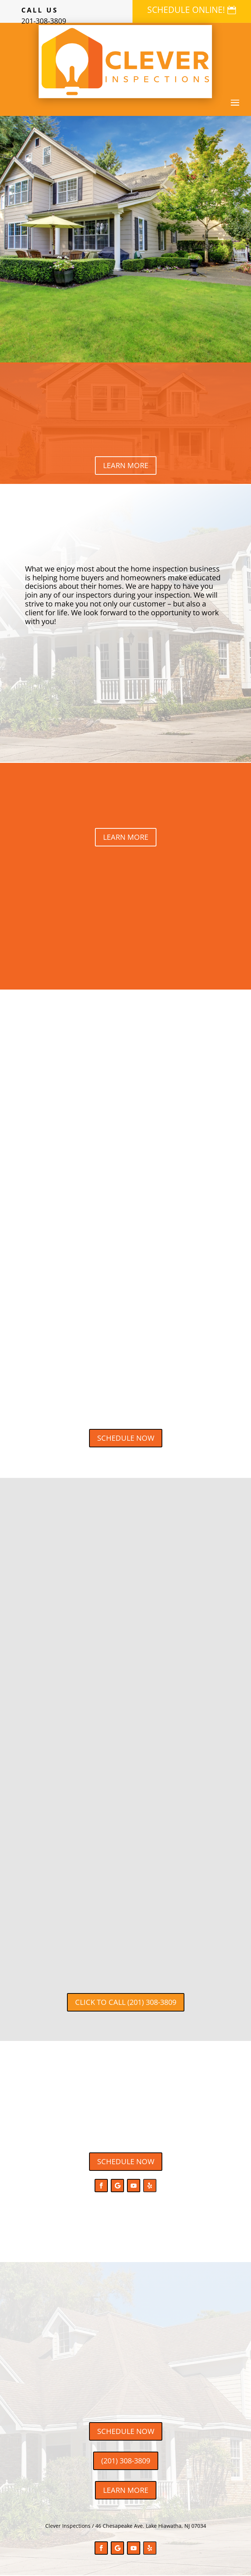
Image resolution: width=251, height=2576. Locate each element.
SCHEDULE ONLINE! (186, 9)
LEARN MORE (125, 465)
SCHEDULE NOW (125, 1438)
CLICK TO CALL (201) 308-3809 (125, 2002)
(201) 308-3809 (125, 2461)
